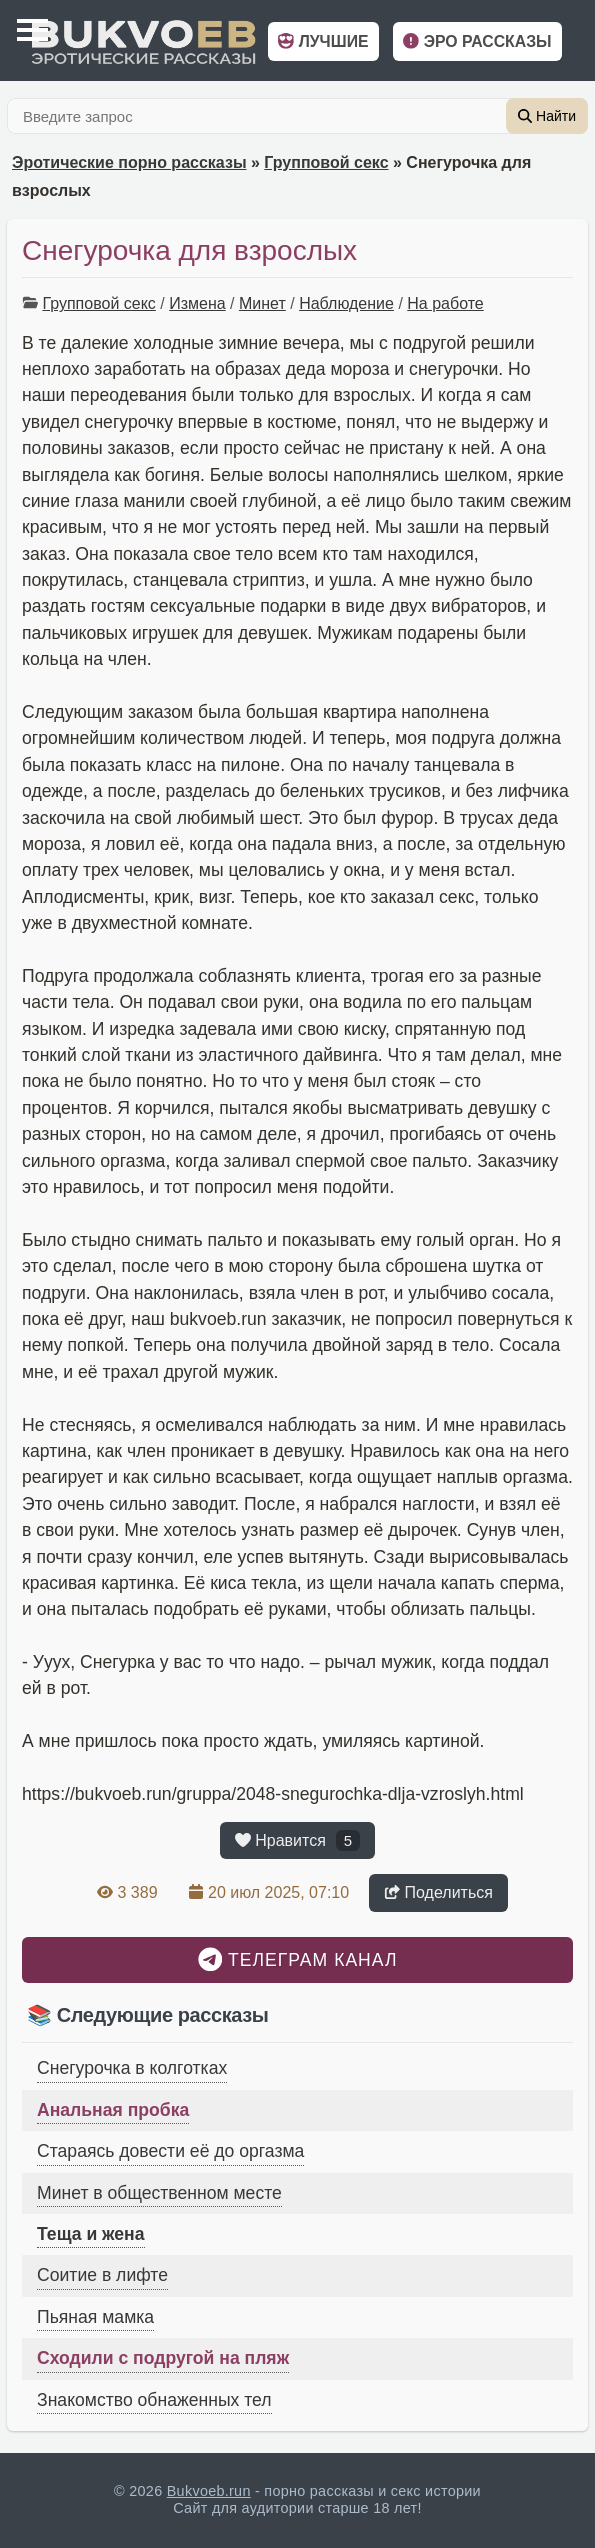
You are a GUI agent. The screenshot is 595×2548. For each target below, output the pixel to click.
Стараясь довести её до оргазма (170, 2151)
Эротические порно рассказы (129, 162)
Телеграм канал (298, 1959)
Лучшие (323, 41)
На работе (445, 303)
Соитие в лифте (102, 2275)
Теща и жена (91, 2234)
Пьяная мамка (95, 2317)
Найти (547, 116)
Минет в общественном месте (159, 2193)
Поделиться (438, 1892)
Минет (262, 303)
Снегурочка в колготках (132, 2068)
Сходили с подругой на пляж (163, 2358)
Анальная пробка (113, 2110)
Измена (197, 303)
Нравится (297, 1840)
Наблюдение (346, 303)
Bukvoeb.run (209, 2491)
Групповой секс (326, 162)
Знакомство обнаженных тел (154, 2400)
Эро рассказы (477, 41)
